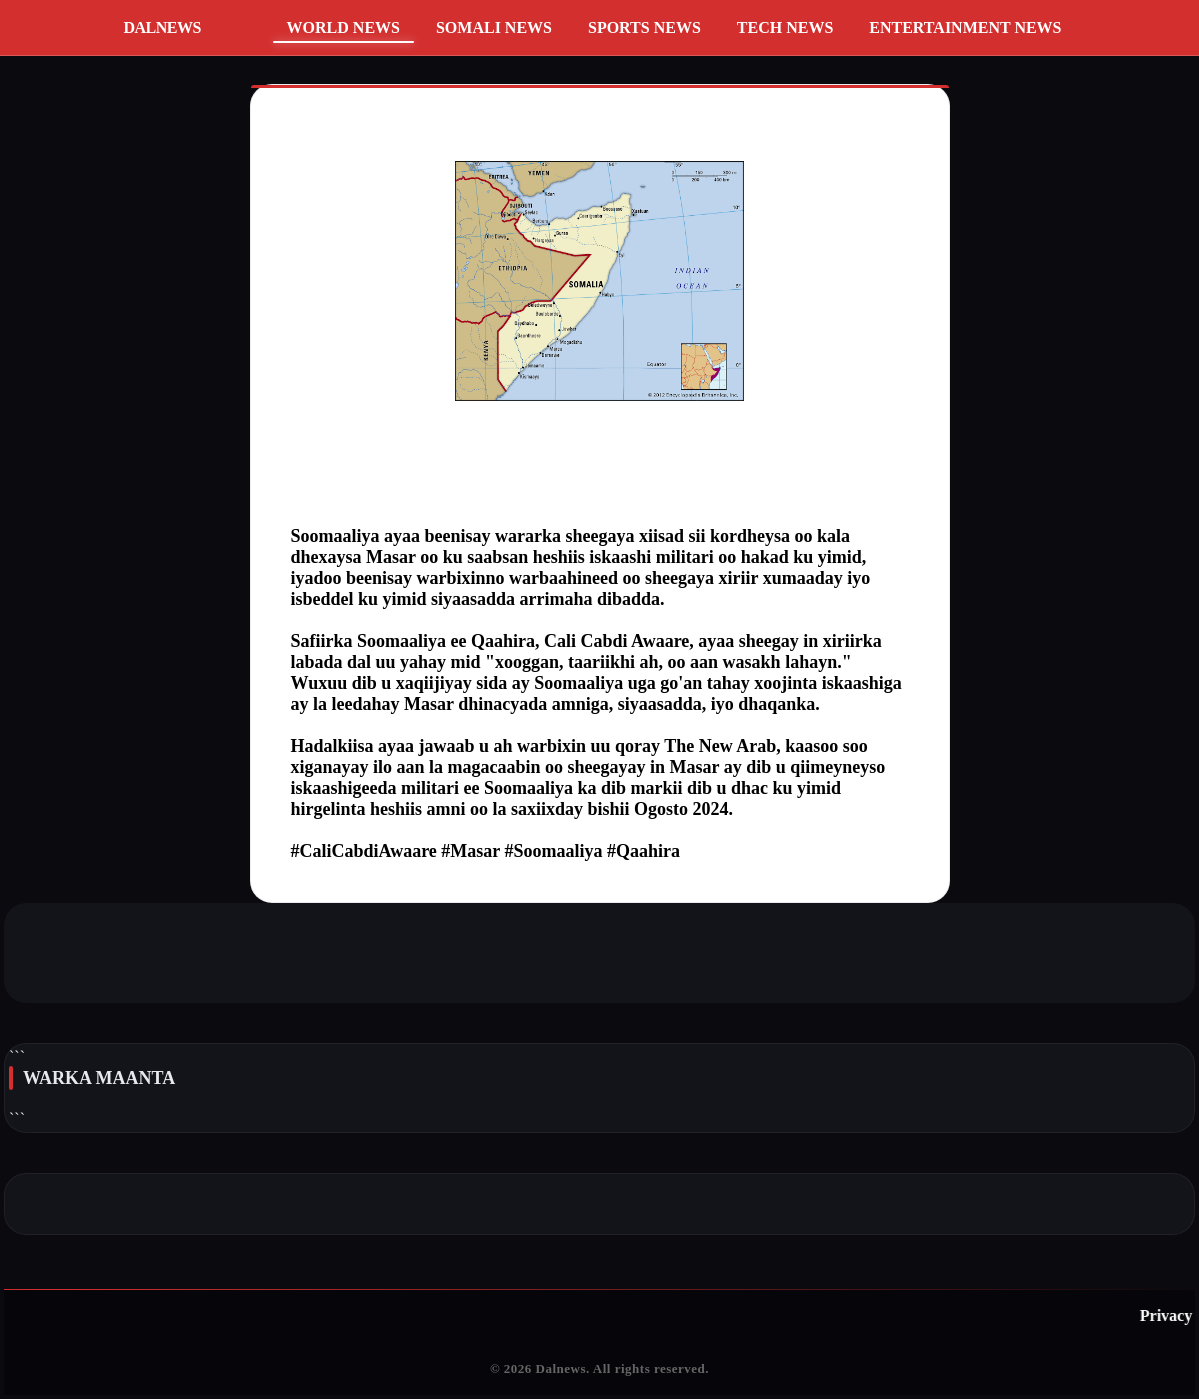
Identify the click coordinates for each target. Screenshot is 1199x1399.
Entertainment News (965, 27)
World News (343, 27)
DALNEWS (162, 27)
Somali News (494, 27)
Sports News (644, 27)
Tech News (785, 27)
